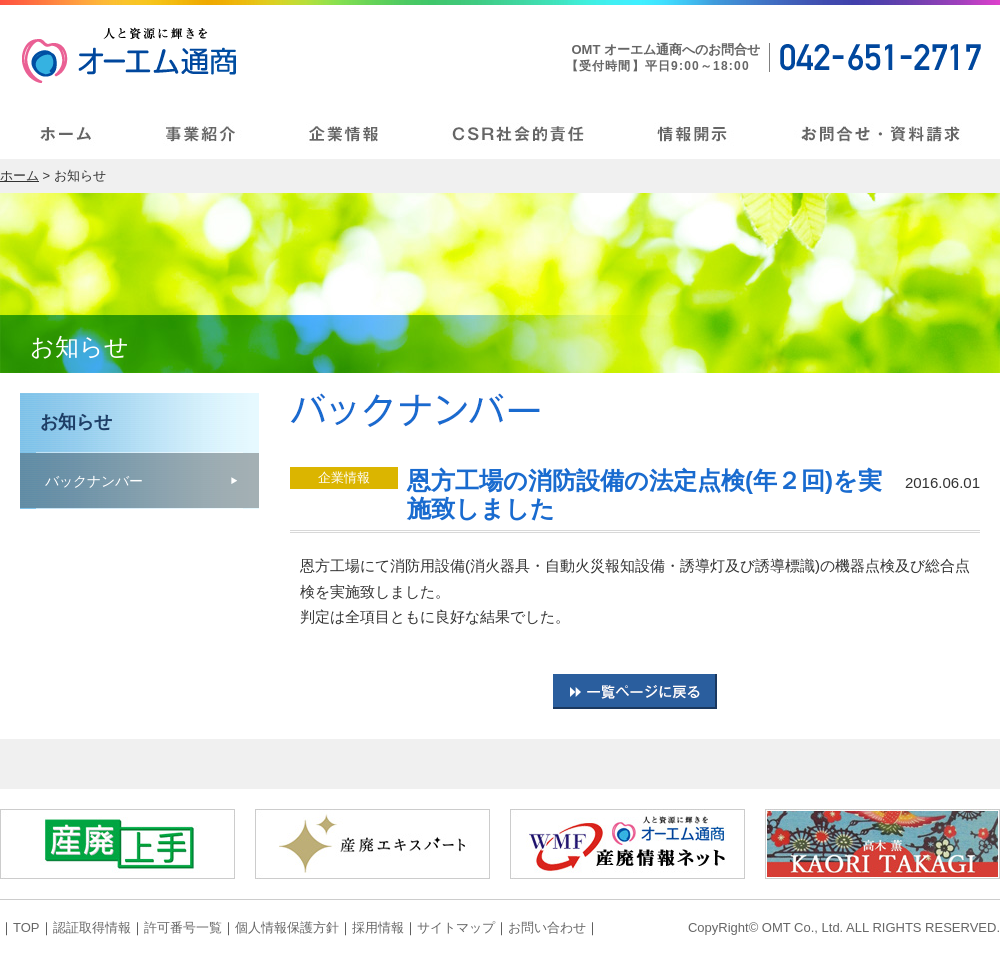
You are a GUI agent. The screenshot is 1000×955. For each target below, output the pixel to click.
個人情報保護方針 (287, 927)
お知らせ (76, 422)
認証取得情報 (92, 927)
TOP (26, 927)
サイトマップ (456, 927)
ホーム (19, 175)
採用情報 (378, 927)
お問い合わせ (547, 927)
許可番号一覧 (183, 927)
